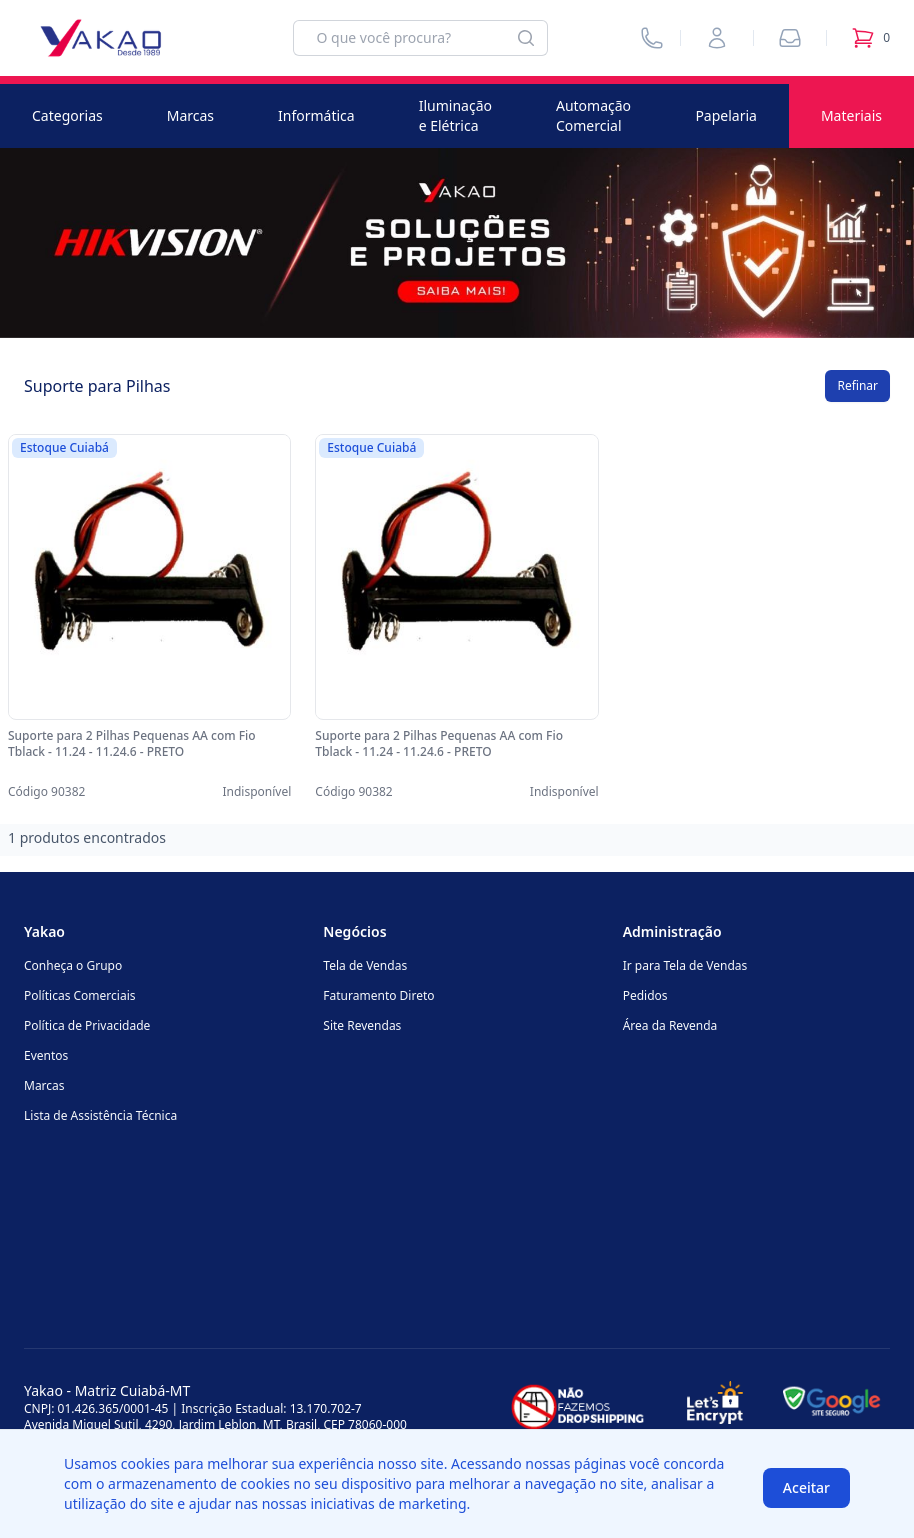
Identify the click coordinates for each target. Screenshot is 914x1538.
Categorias (67, 115)
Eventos (46, 1055)
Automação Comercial (593, 115)
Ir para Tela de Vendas (685, 965)
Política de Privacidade (87, 1025)
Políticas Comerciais (79, 995)
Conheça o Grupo (73, 965)
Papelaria (726, 115)
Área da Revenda (670, 1025)
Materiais (851, 115)
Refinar (857, 385)
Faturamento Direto (378, 995)
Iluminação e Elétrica (455, 115)
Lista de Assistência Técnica (100, 1115)
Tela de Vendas (365, 965)
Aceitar (806, 1487)
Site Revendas (362, 1025)
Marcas (190, 115)
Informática (316, 115)
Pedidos (645, 995)
